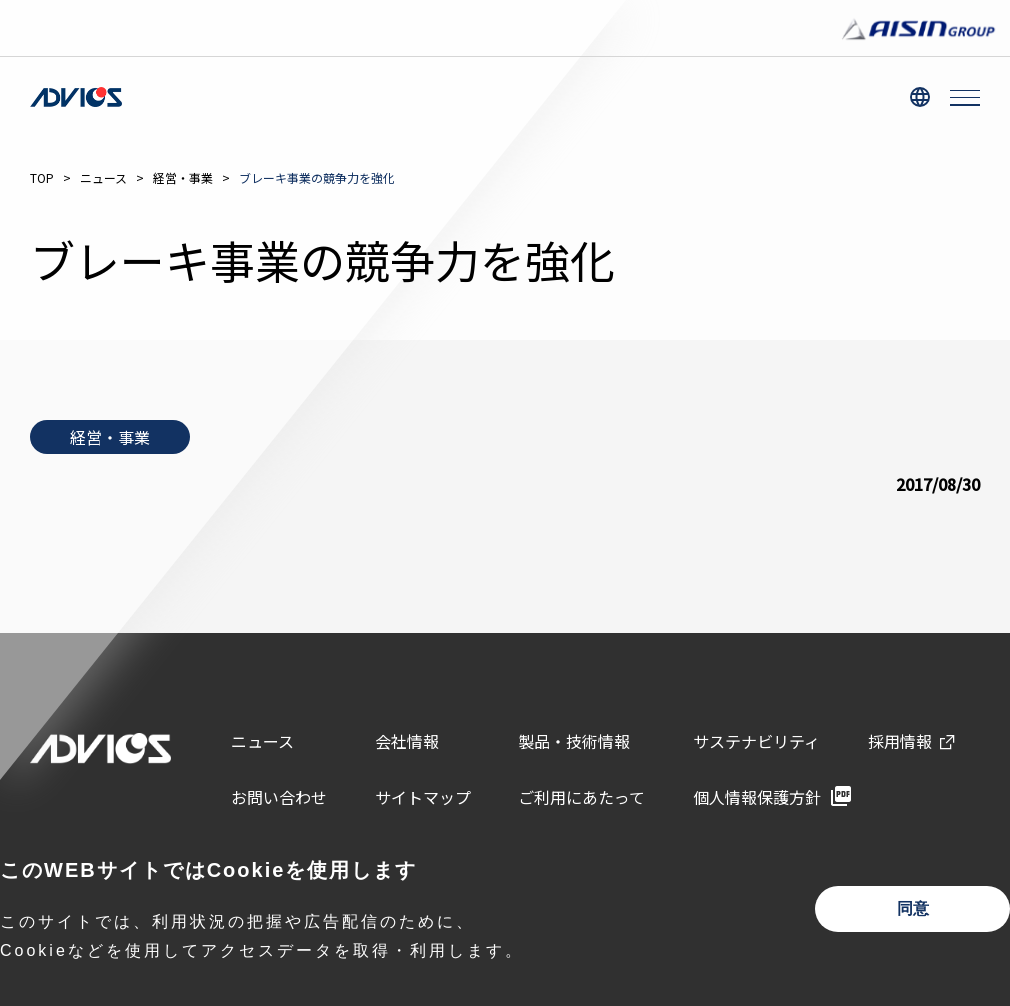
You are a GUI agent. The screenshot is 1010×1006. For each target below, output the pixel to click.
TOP (42, 177)
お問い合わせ (279, 797)
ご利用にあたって (581, 797)
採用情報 (900, 741)
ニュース (103, 177)
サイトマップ (423, 797)
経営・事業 (183, 177)
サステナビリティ (756, 741)
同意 (913, 908)
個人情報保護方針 (757, 797)
